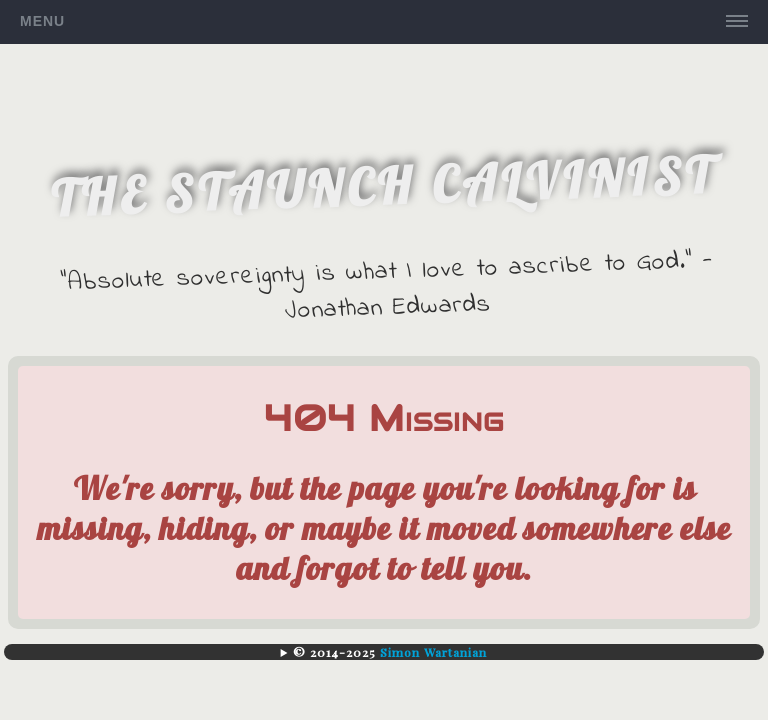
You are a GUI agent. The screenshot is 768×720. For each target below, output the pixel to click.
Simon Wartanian (433, 652)
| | (384, 652)
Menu (42, 21)
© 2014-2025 (390, 652)
